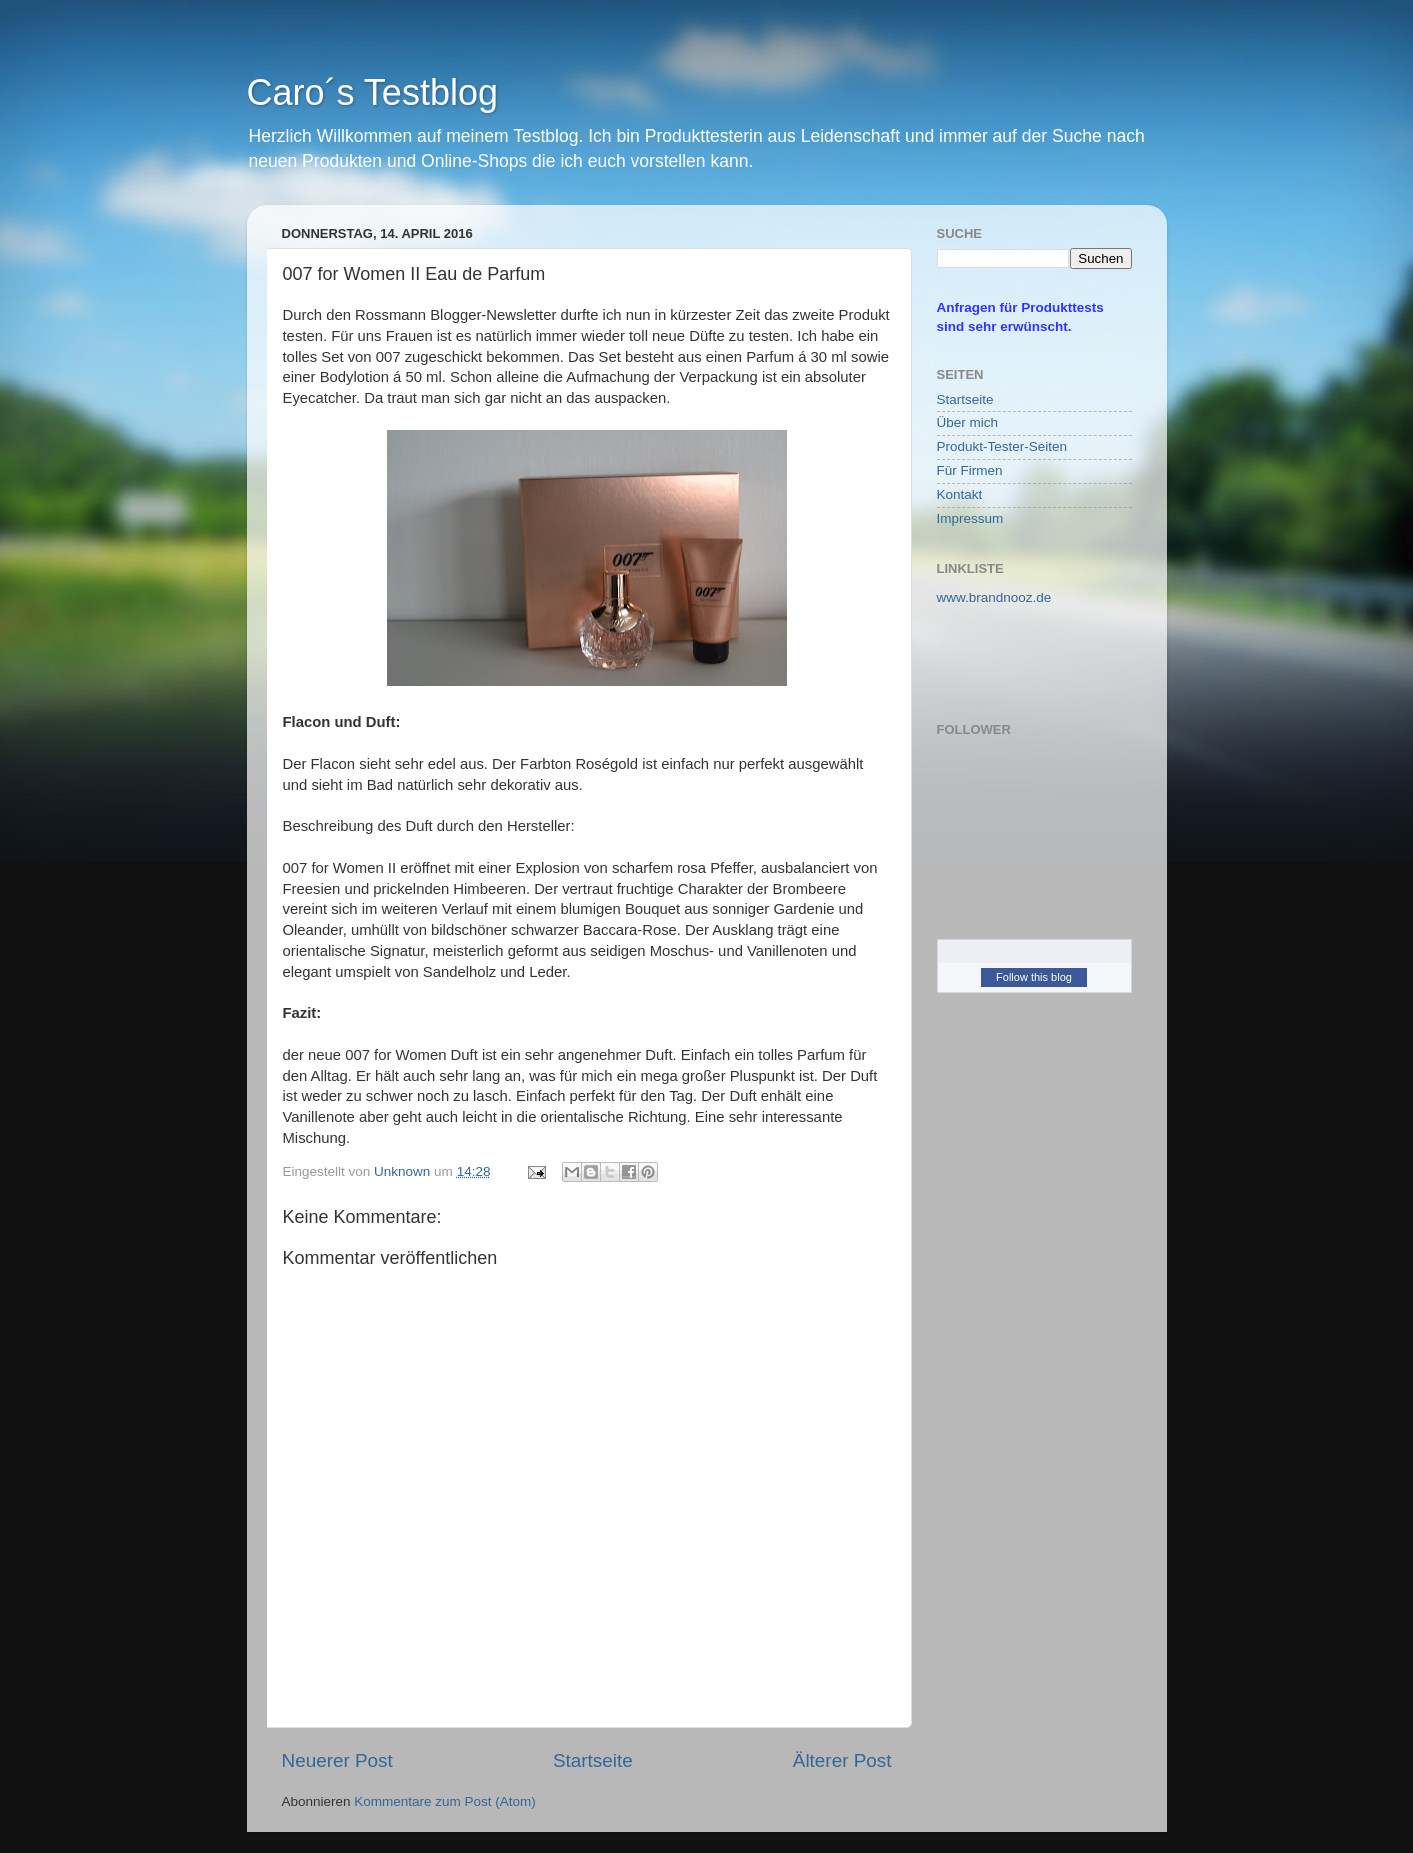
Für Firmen (970, 470)
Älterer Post (842, 1760)
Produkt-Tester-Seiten (1002, 446)
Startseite (593, 1760)
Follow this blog (1034, 977)
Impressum (970, 518)
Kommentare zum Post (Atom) (445, 1801)
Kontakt (960, 494)
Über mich (968, 422)
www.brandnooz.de (994, 597)
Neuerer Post (337, 1760)
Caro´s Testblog (372, 92)
